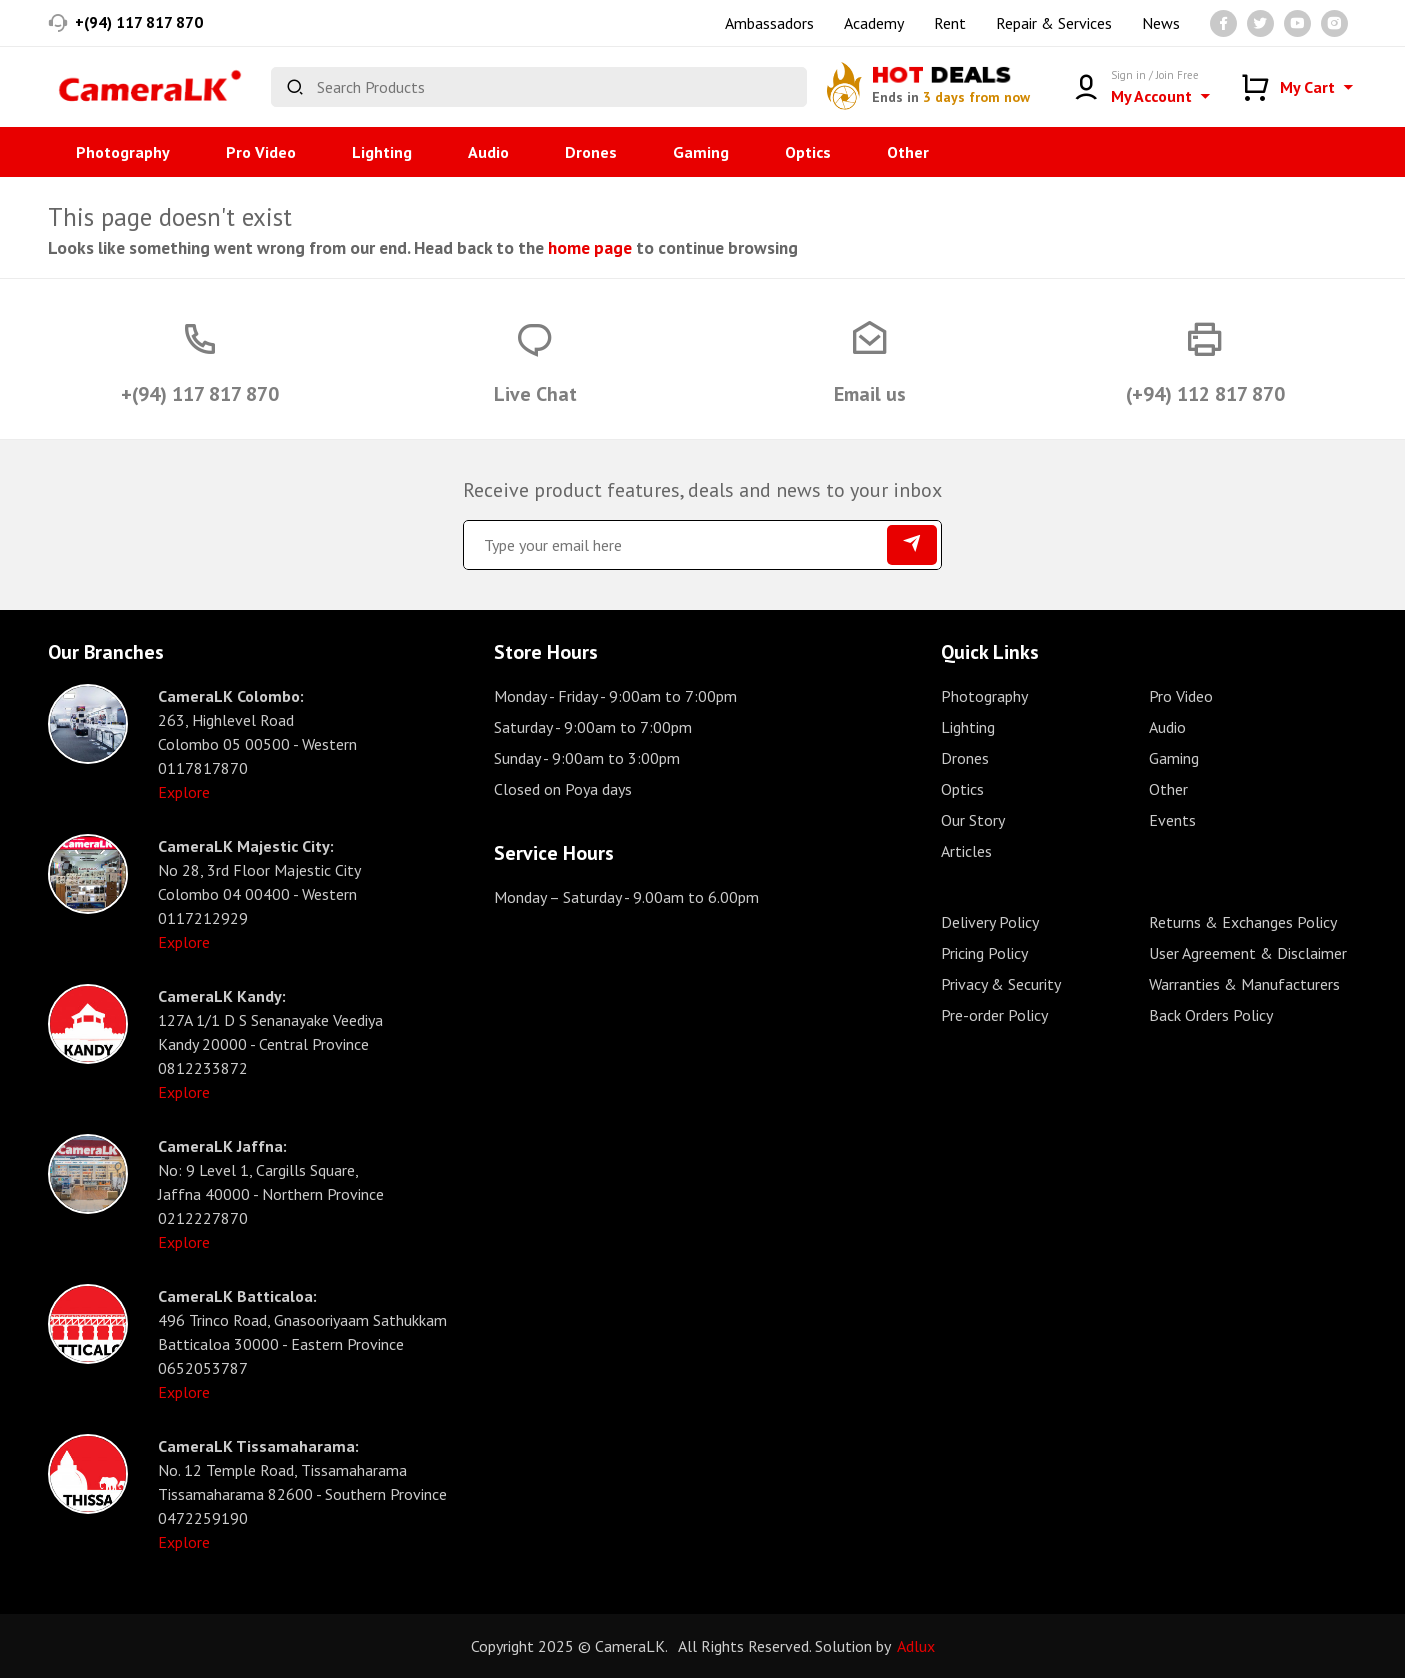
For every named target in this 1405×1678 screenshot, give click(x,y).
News (1161, 23)
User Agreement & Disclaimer (1248, 953)
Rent (950, 23)
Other (908, 152)
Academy (874, 23)
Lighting (382, 152)
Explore (184, 792)
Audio (488, 152)
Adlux (916, 1646)
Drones (591, 152)
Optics (808, 152)
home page (590, 247)
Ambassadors (769, 23)
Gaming (701, 152)
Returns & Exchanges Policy (1243, 922)
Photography (123, 152)
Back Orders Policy (1211, 1015)
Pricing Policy (984, 953)
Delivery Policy (990, 922)
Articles (966, 851)
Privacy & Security (1001, 984)
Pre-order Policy (994, 1015)
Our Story (973, 820)
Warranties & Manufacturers (1244, 984)
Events (1172, 820)
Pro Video (261, 152)
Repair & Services (1054, 23)
